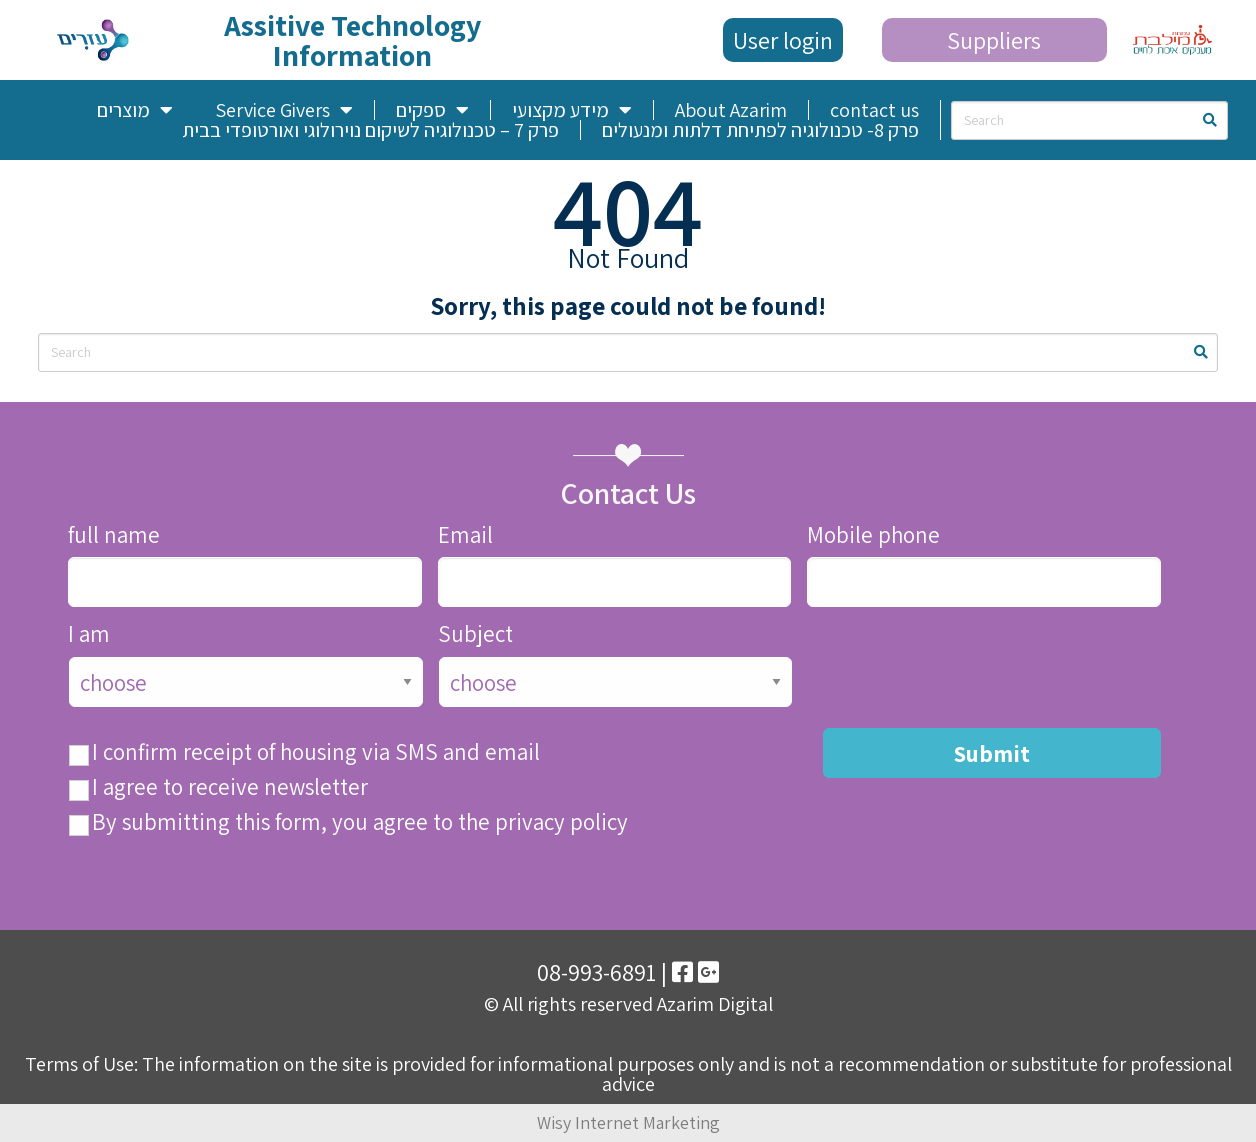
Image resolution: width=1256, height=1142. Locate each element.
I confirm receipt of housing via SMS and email (316, 752)
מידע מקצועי (572, 110)
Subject (475, 634)
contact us (874, 110)
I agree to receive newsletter (230, 787)
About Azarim (731, 110)
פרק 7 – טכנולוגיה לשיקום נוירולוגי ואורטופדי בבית (370, 130)
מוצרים (135, 110)
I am (89, 634)
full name (114, 535)
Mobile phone (873, 535)
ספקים (432, 110)
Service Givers (284, 110)
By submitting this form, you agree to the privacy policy (360, 822)
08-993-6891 (596, 972)
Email (465, 535)
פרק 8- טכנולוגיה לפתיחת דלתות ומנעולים (760, 130)
